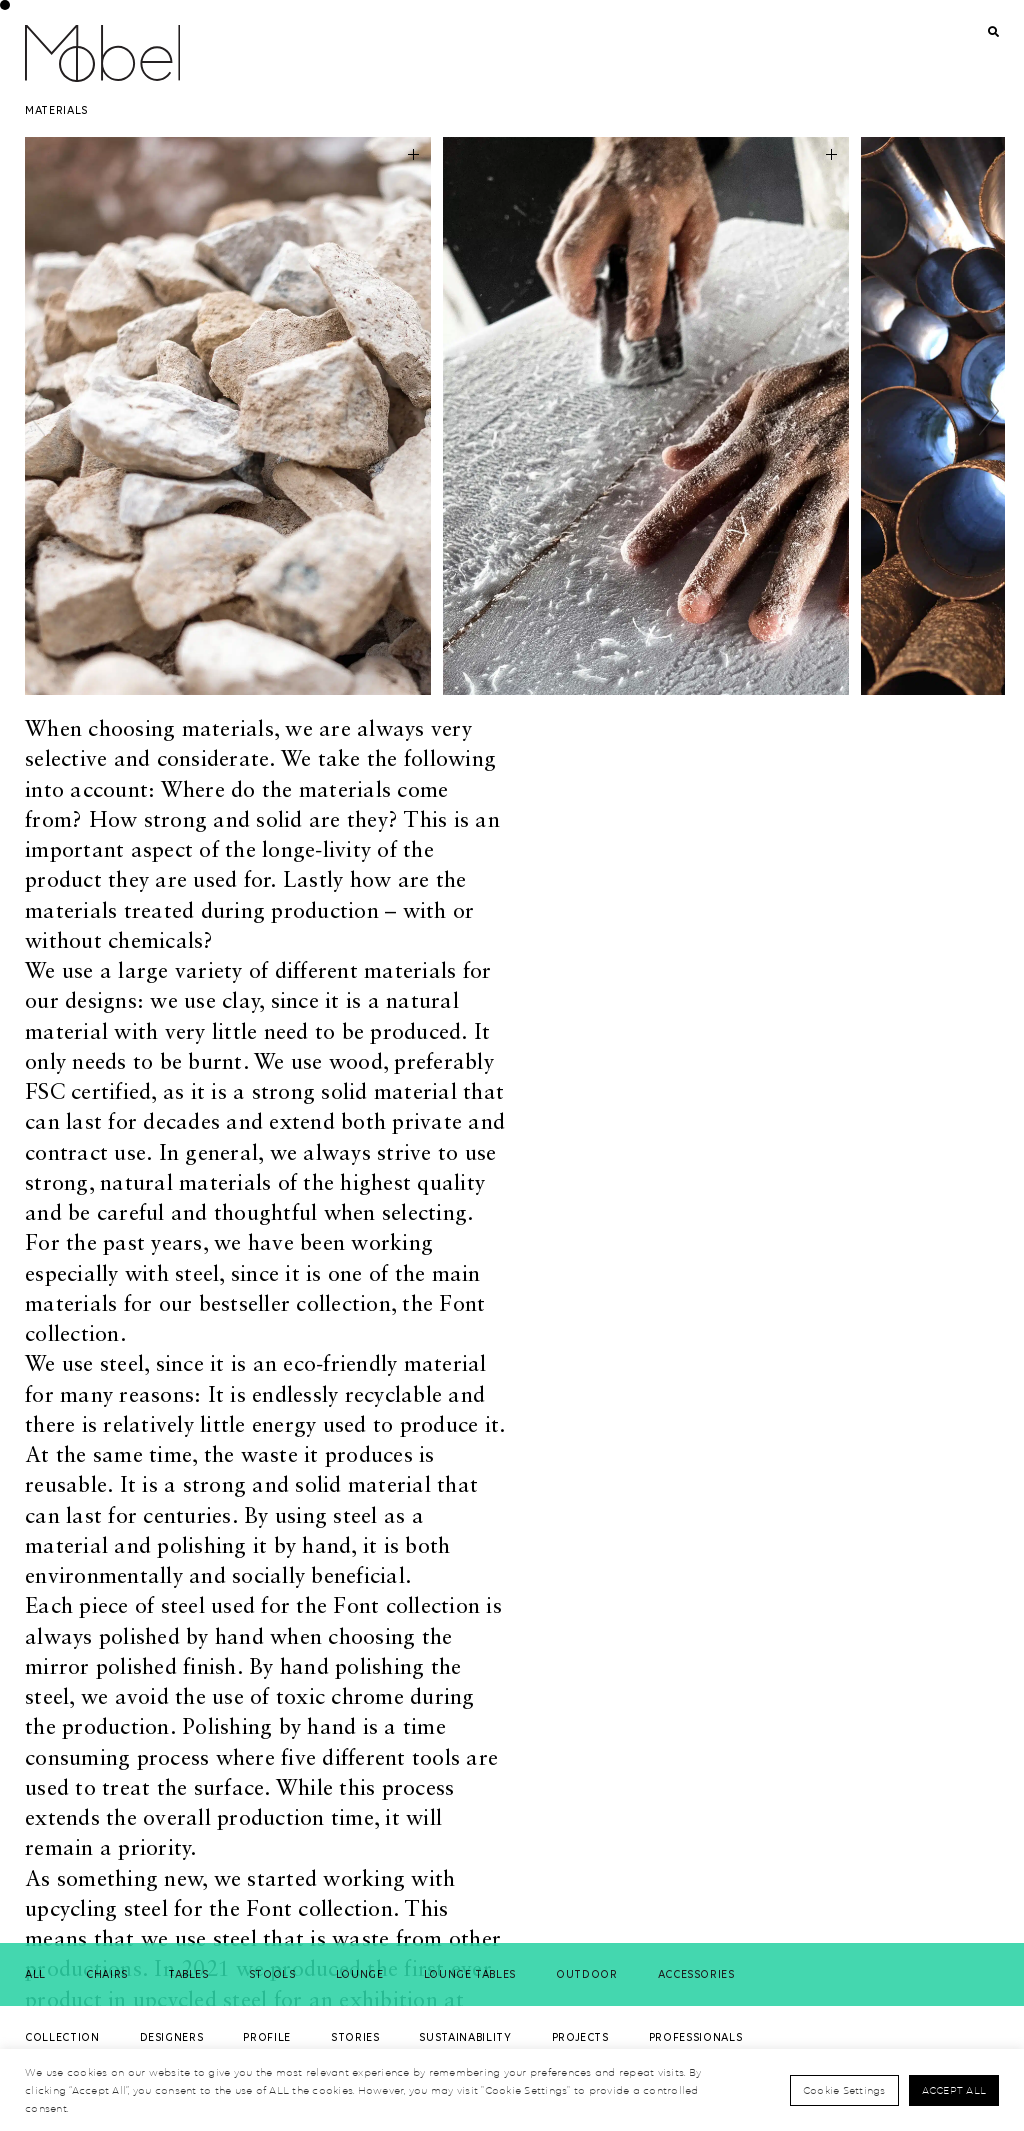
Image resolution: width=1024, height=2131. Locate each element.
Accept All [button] (954, 2090)
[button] (989, 411)
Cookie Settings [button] (844, 2090)
